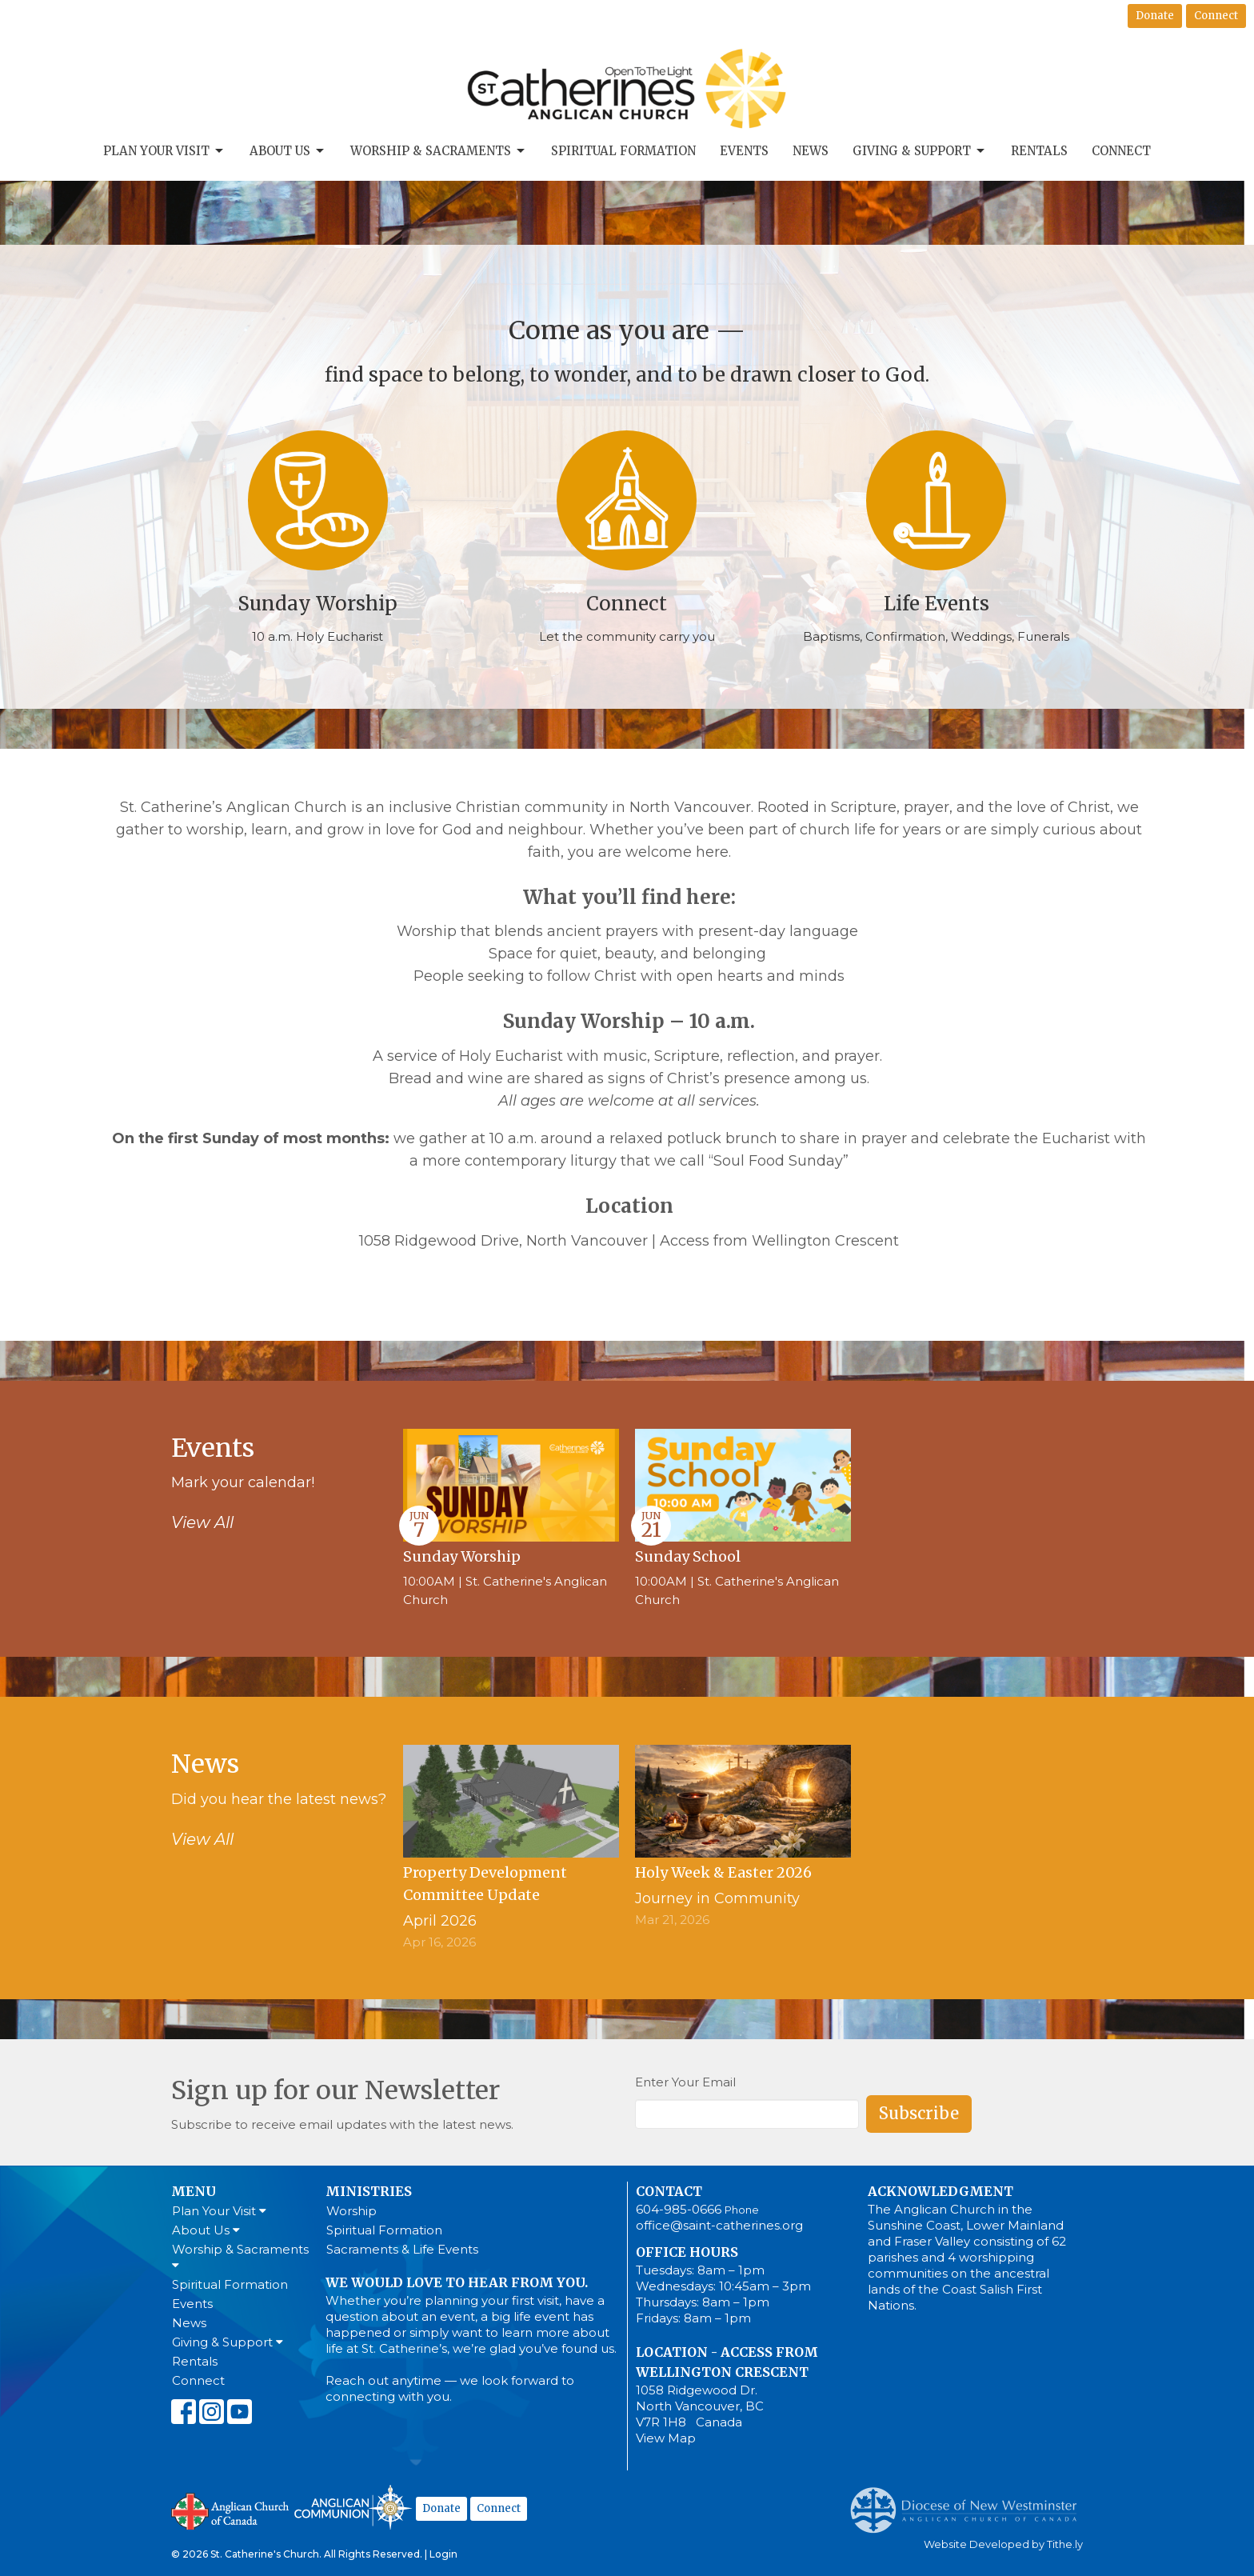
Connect (1216, 15)
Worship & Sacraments (438, 151)
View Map (666, 2438)
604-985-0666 (678, 2209)
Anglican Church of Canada (230, 2510)
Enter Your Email (685, 2082)
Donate (1155, 15)
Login (443, 2554)
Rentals (1039, 150)
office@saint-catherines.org (719, 2225)
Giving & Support (920, 151)
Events (744, 150)
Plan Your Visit (164, 151)
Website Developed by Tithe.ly (1003, 2544)
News (811, 150)
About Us (288, 151)
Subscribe (919, 2113)
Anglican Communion (353, 2507)
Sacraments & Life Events (402, 2249)
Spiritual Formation (623, 150)
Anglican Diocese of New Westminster (970, 2502)
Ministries (368, 2191)
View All (202, 1522)
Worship (351, 2210)
